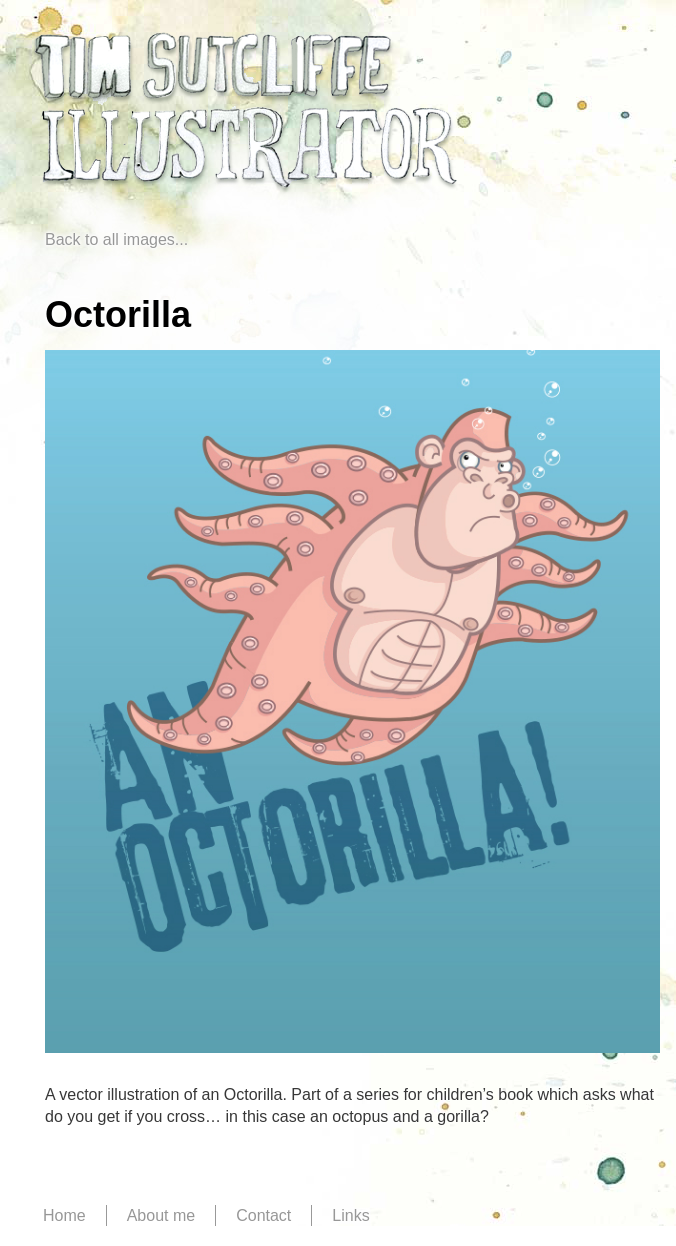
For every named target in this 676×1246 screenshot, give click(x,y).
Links (350, 1215)
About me (161, 1215)
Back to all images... (116, 239)
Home (64, 1215)
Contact (263, 1215)
